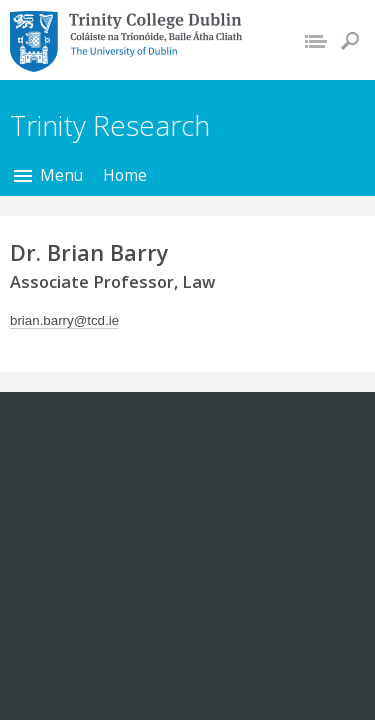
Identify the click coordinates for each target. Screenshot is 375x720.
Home (125, 175)
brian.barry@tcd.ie (64, 320)
